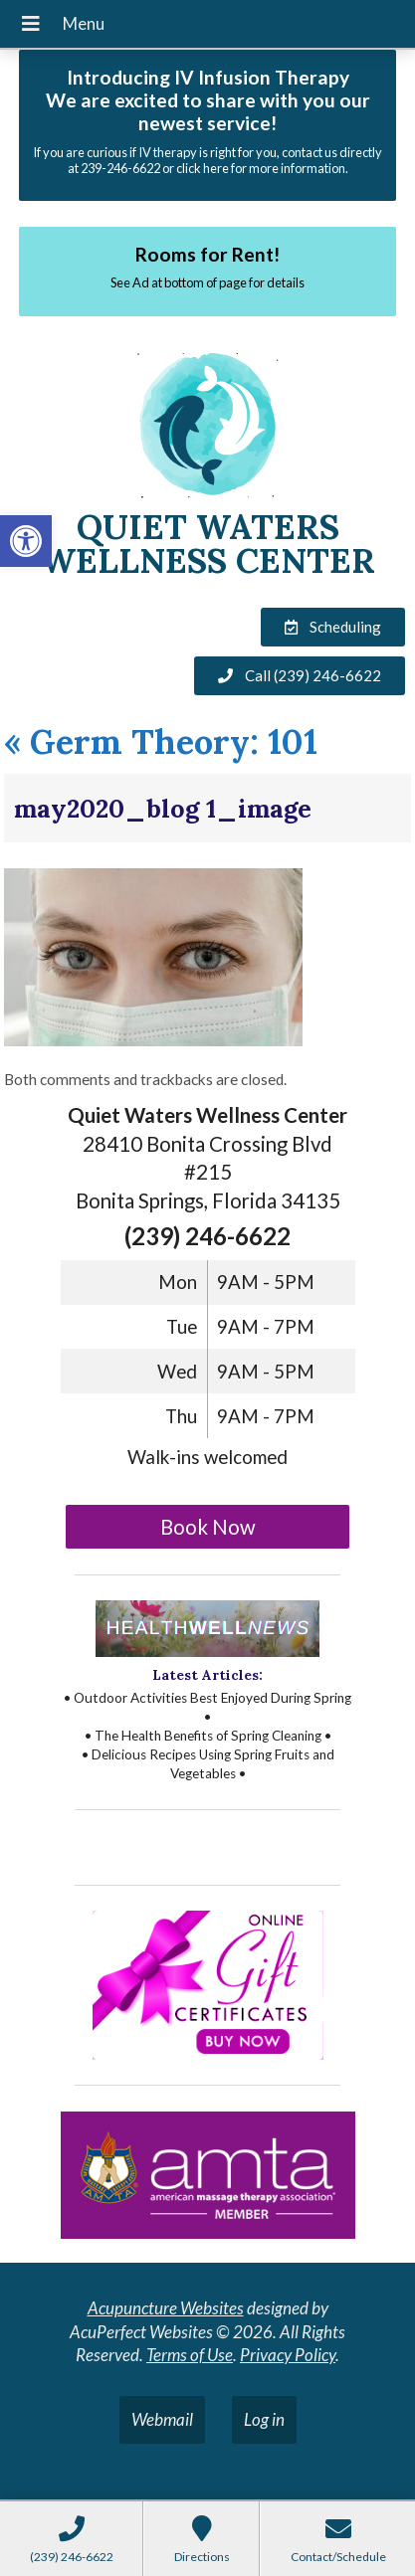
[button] (26, 541)
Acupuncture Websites (166, 2308)
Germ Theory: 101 (160, 741)
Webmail (162, 2419)
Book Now (208, 1527)
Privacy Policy (287, 2354)
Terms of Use (189, 2354)
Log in (264, 2419)
